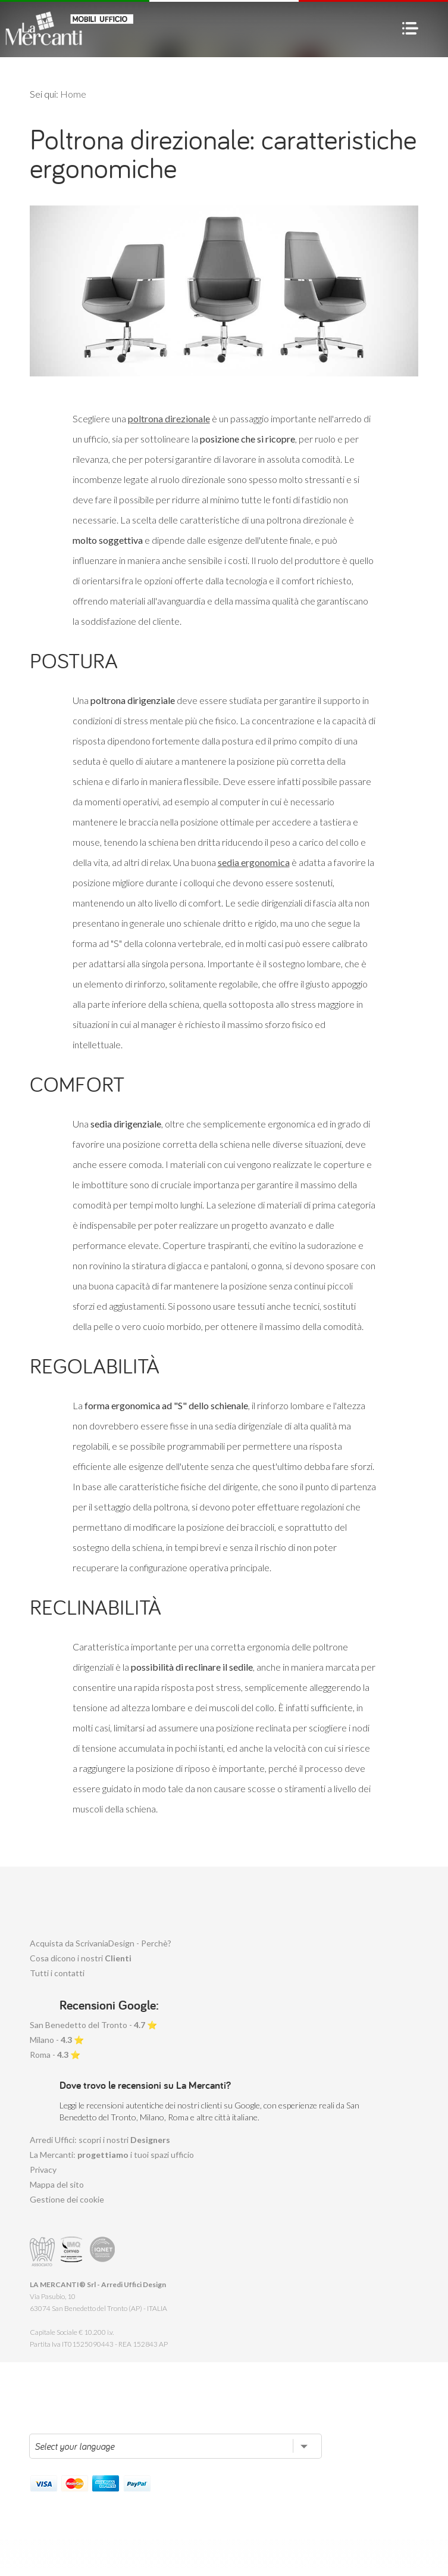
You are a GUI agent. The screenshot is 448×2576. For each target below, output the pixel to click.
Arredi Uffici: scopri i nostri (100, 2140)
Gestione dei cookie (67, 2199)
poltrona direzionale (169, 418)
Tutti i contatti (57, 1973)
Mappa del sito (57, 2184)
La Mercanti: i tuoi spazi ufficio (112, 2155)
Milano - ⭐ (57, 2040)
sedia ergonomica (254, 862)
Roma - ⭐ (55, 2054)
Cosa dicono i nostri (80, 1958)
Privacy (43, 2169)
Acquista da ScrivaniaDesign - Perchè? (100, 1943)
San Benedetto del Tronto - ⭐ (93, 2025)
